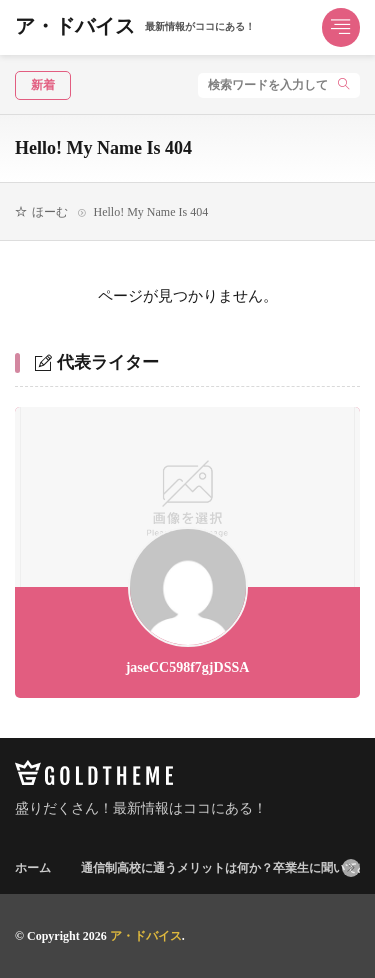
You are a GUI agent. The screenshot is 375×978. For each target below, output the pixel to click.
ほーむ (50, 212)
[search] (344, 85)
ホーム (33, 868)
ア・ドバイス (135, 28)
